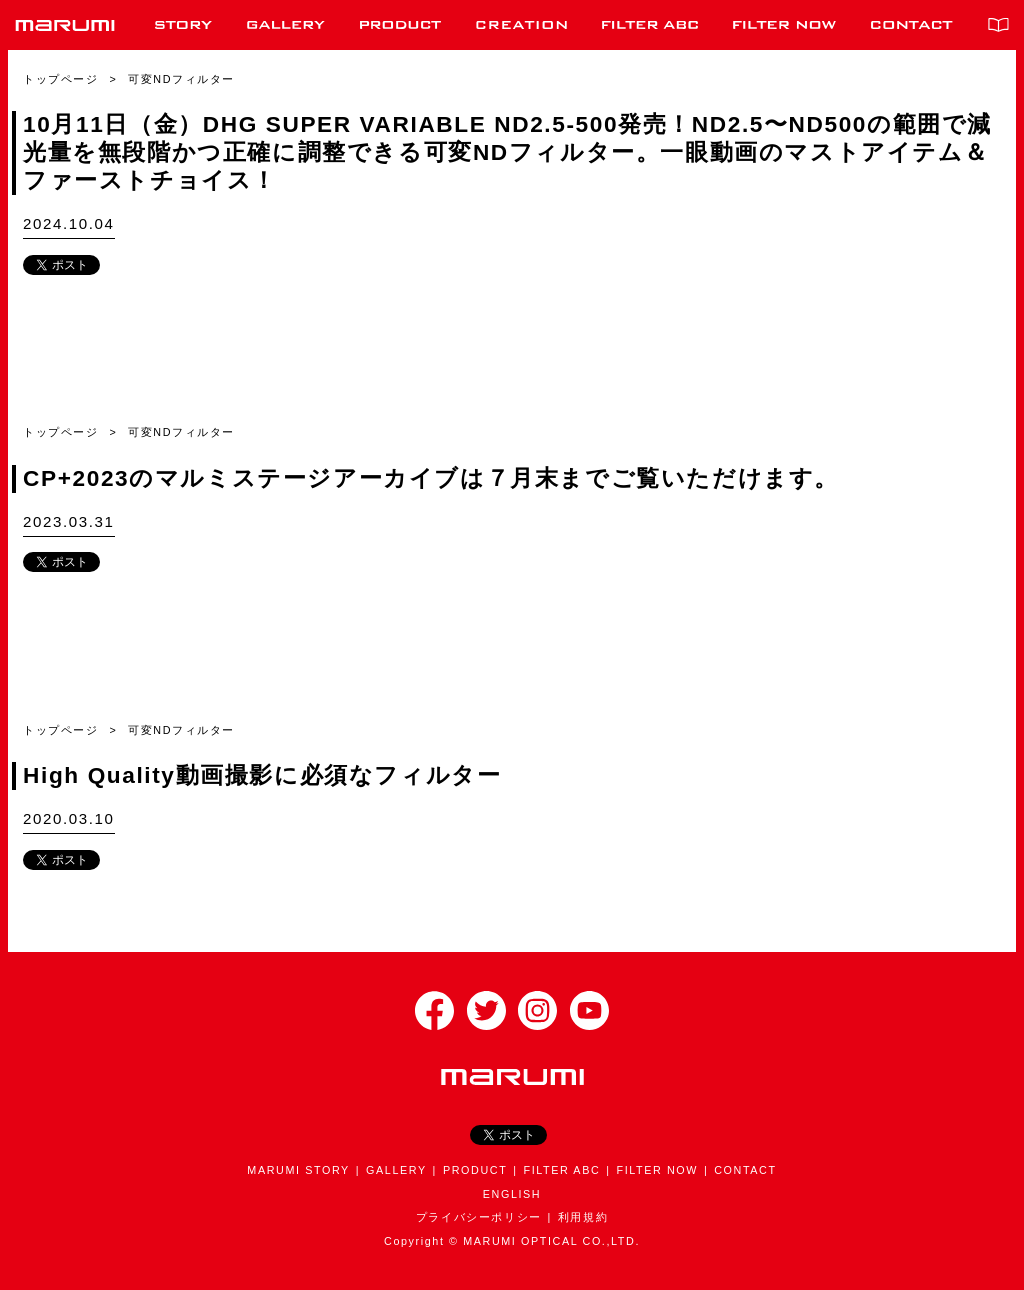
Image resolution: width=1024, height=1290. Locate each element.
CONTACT (745, 1170)
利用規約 (583, 1217)
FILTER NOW (657, 1170)
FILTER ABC (561, 1170)
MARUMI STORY (298, 1170)
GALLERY (396, 1170)
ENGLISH (512, 1194)
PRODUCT (475, 1170)
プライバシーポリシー (479, 1217)
